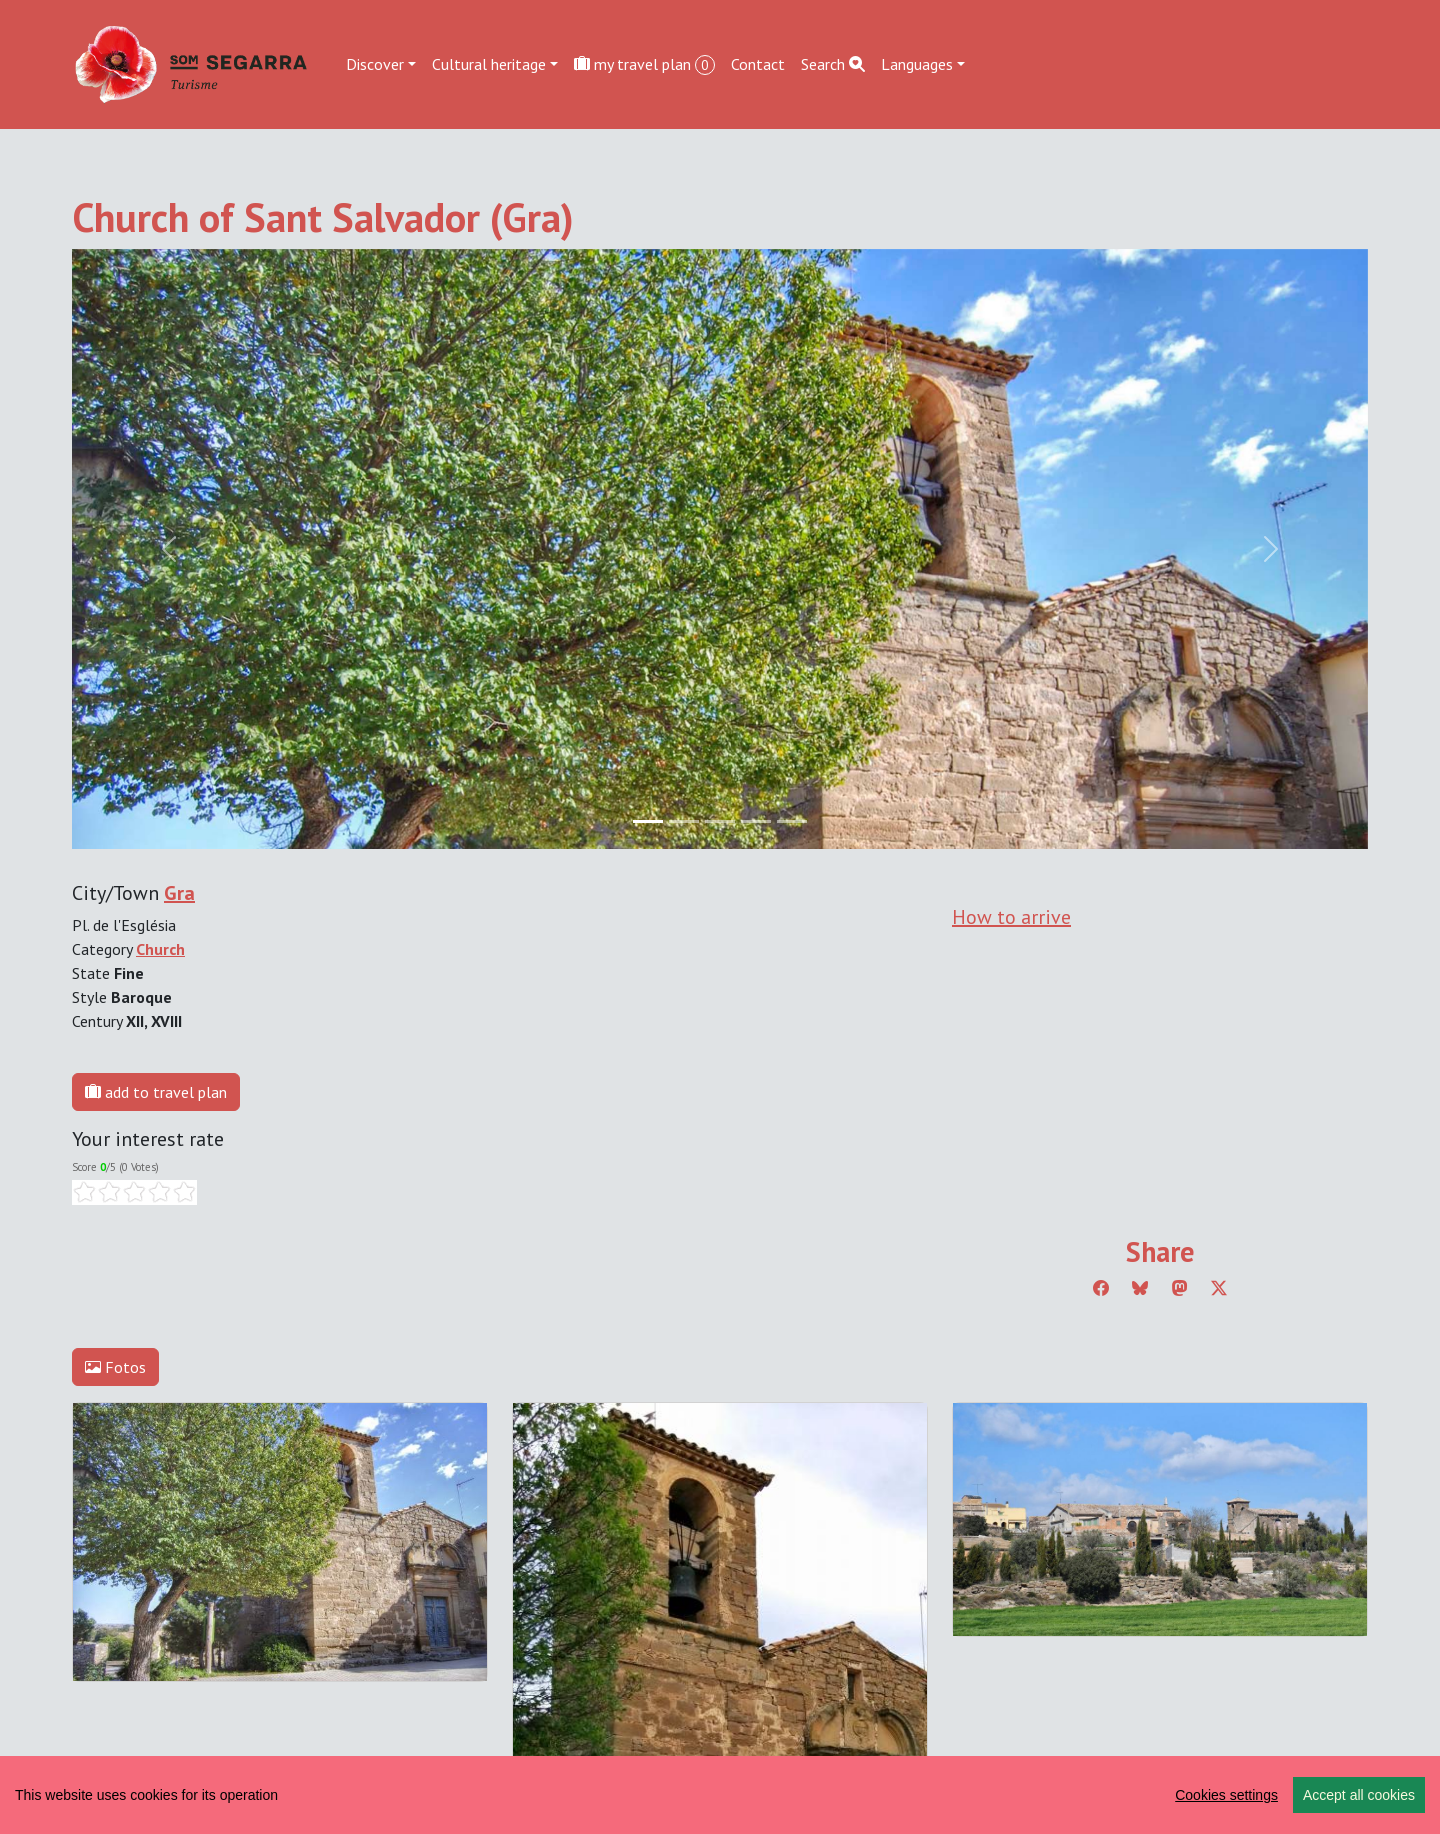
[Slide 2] (720, 821)
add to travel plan (156, 1092)
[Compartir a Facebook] (1101, 1288)
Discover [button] (375, 64)
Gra (179, 893)
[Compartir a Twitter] (1219, 1288)
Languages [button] (917, 64)
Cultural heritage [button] (489, 64)
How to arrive (1011, 917)
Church (160, 949)
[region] (720, 1795)
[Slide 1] (684, 821)
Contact (758, 64)
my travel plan (644, 64)
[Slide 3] (756, 821)
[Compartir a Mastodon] (1180, 1288)
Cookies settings (1226, 1795)
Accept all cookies (1359, 1795)
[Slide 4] (792, 821)
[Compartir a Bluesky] (1140, 1288)
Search (833, 64)
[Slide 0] (648, 821)
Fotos (115, 1367)
